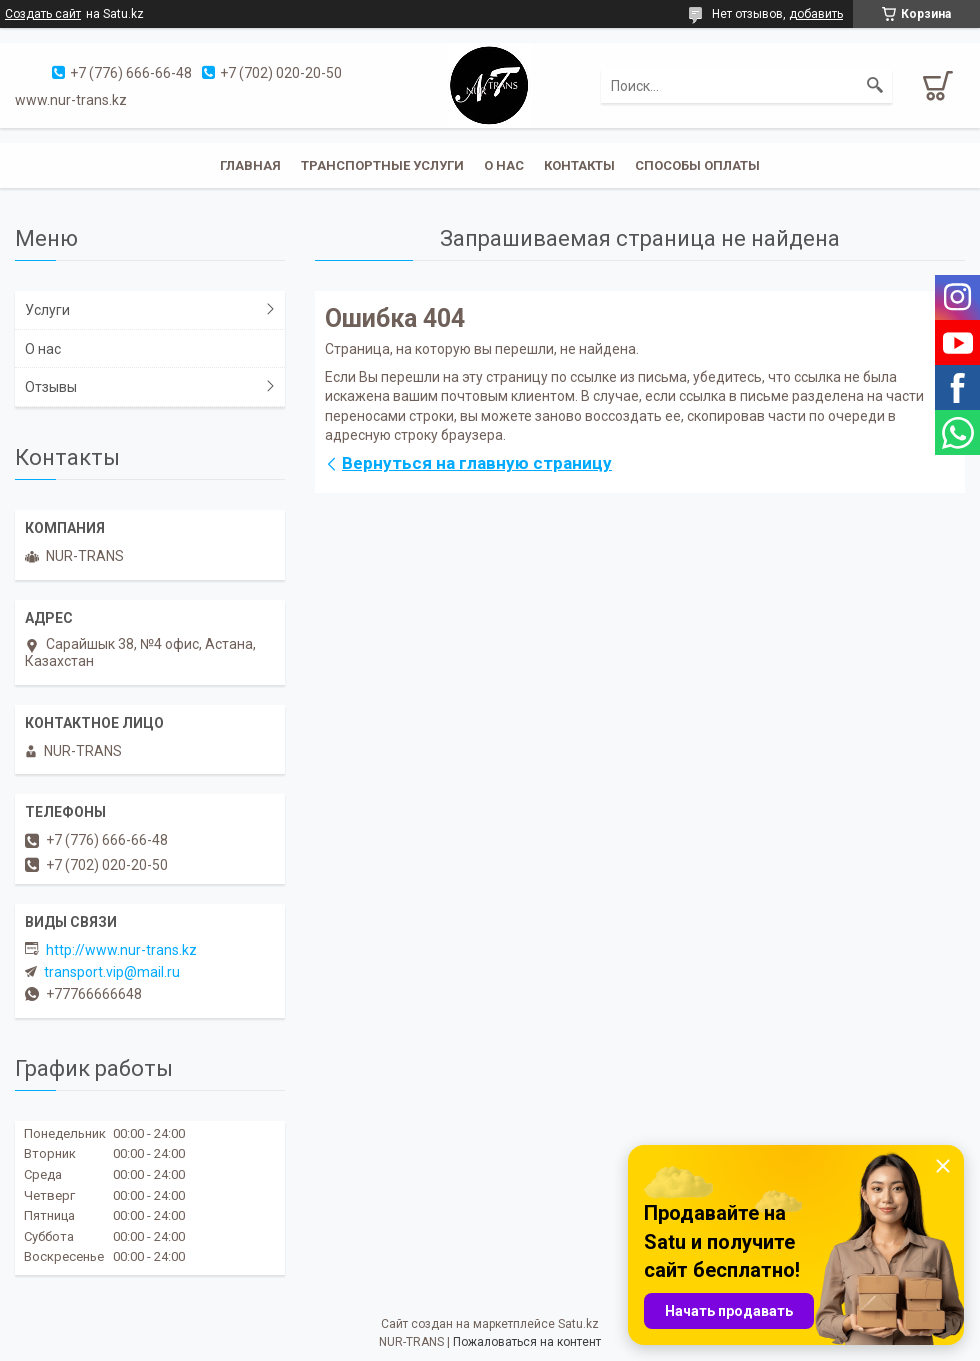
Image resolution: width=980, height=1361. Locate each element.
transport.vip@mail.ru (112, 972)
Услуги (47, 310)
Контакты (579, 165)
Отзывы (51, 387)
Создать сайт (43, 14)
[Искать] (875, 86)
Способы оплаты (697, 165)
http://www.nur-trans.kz (121, 950)
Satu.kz (578, 1324)
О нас (504, 165)
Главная (250, 165)
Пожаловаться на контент (527, 1342)
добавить (816, 14)
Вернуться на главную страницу (477, 463)
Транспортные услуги (382, 165)
